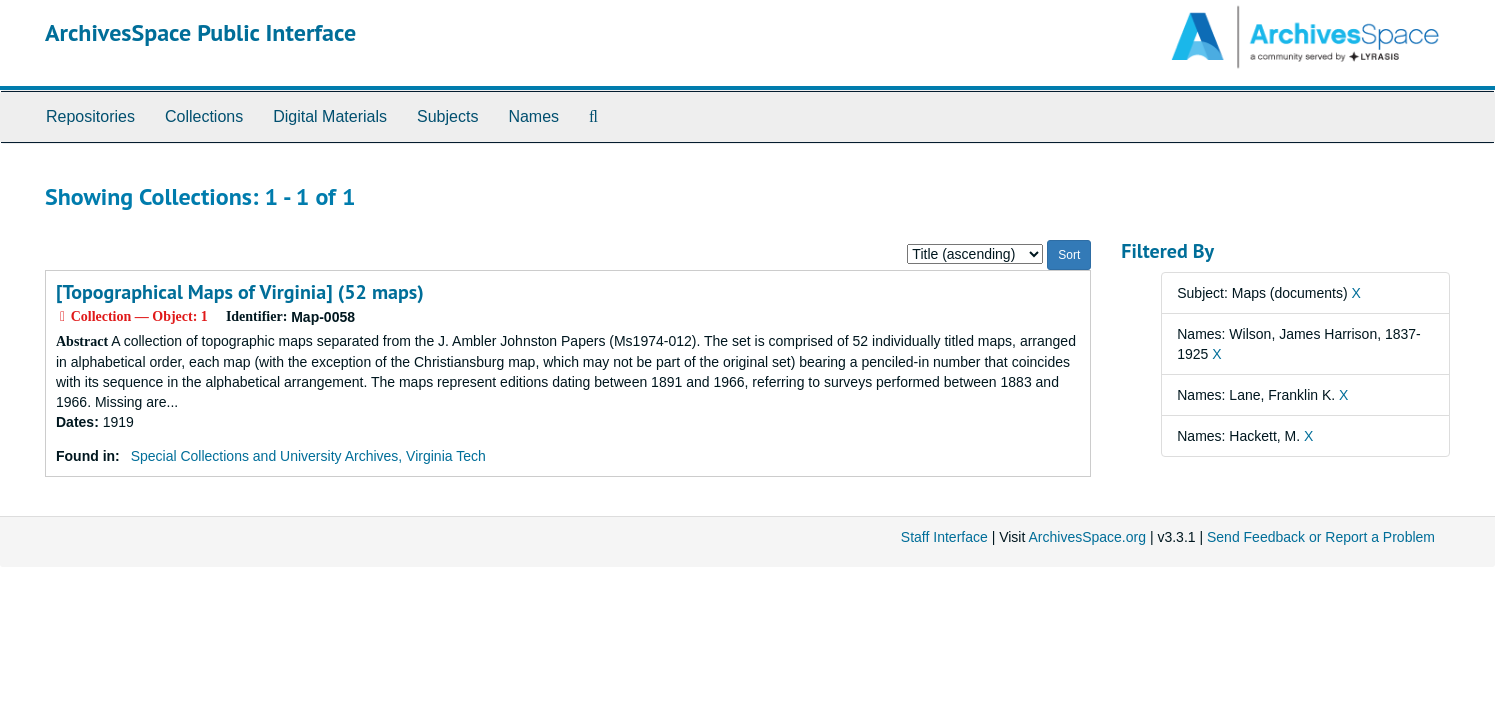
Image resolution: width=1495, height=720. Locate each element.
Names (533, 116)
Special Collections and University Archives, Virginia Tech (308, 456)
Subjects (447, 116)
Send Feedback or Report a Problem (1321, 537)
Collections (204, 116)
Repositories (90, 116)
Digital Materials (330, 116)
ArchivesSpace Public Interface (200, 32)
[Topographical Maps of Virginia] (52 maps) (240, 292)
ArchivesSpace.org (1087, 537)
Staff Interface (944, 537)
